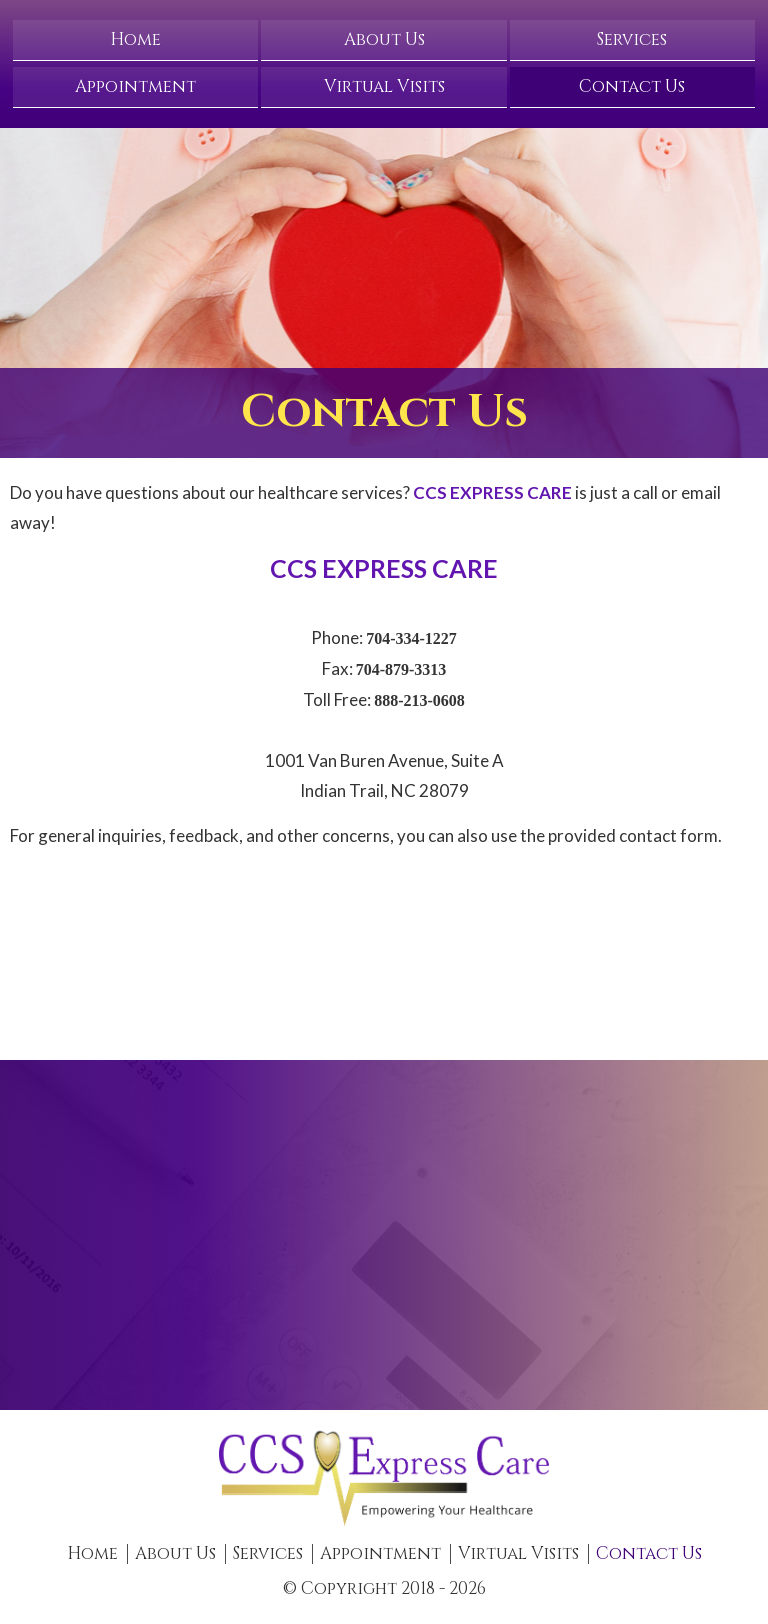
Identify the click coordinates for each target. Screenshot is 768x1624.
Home (135, 39)
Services (632, 39)
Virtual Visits (384, 86)
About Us (384, 39)
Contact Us (632, 86)
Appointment (135, 86)
